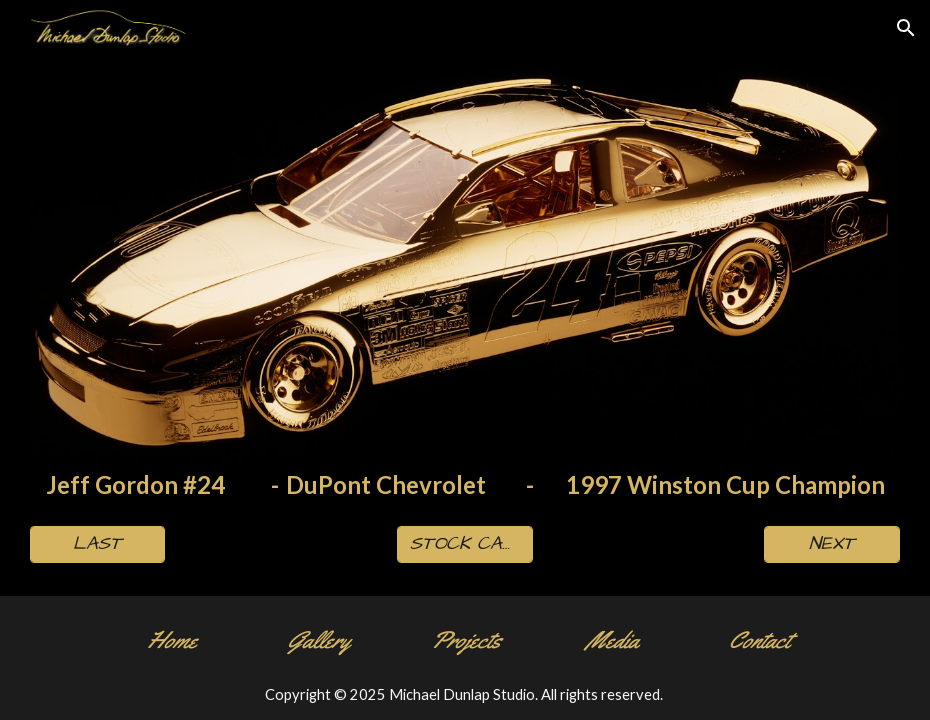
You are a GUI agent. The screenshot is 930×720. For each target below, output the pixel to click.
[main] (465, 485)
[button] (906, 28)
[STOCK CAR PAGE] (465, 544)
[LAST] (98, 544)
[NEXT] (832, 544)
